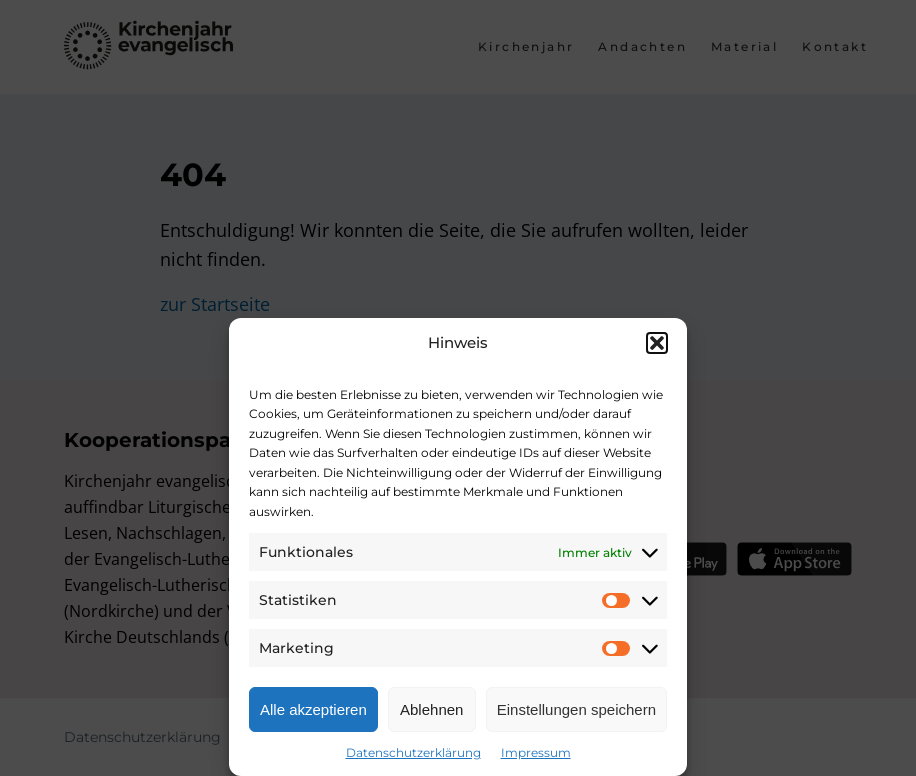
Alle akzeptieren (313, 709)
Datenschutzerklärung (413, 752)
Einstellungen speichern (576, 709)
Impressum (536, 752)
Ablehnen (431, 709)
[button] (657, 343)
